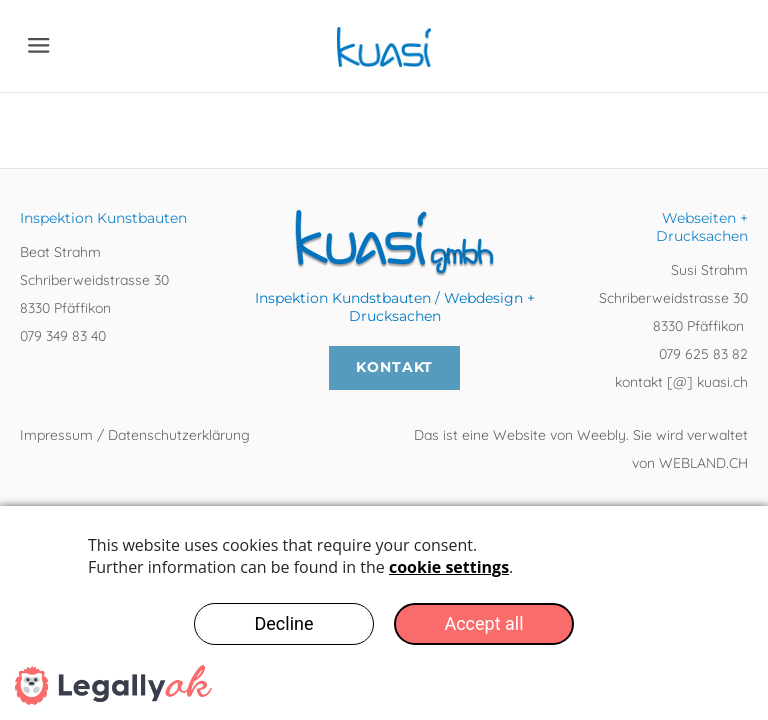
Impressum (58, 435)
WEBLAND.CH (703, 463)
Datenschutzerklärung (179, 435)
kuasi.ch (720, 382)
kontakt (641, 382)
